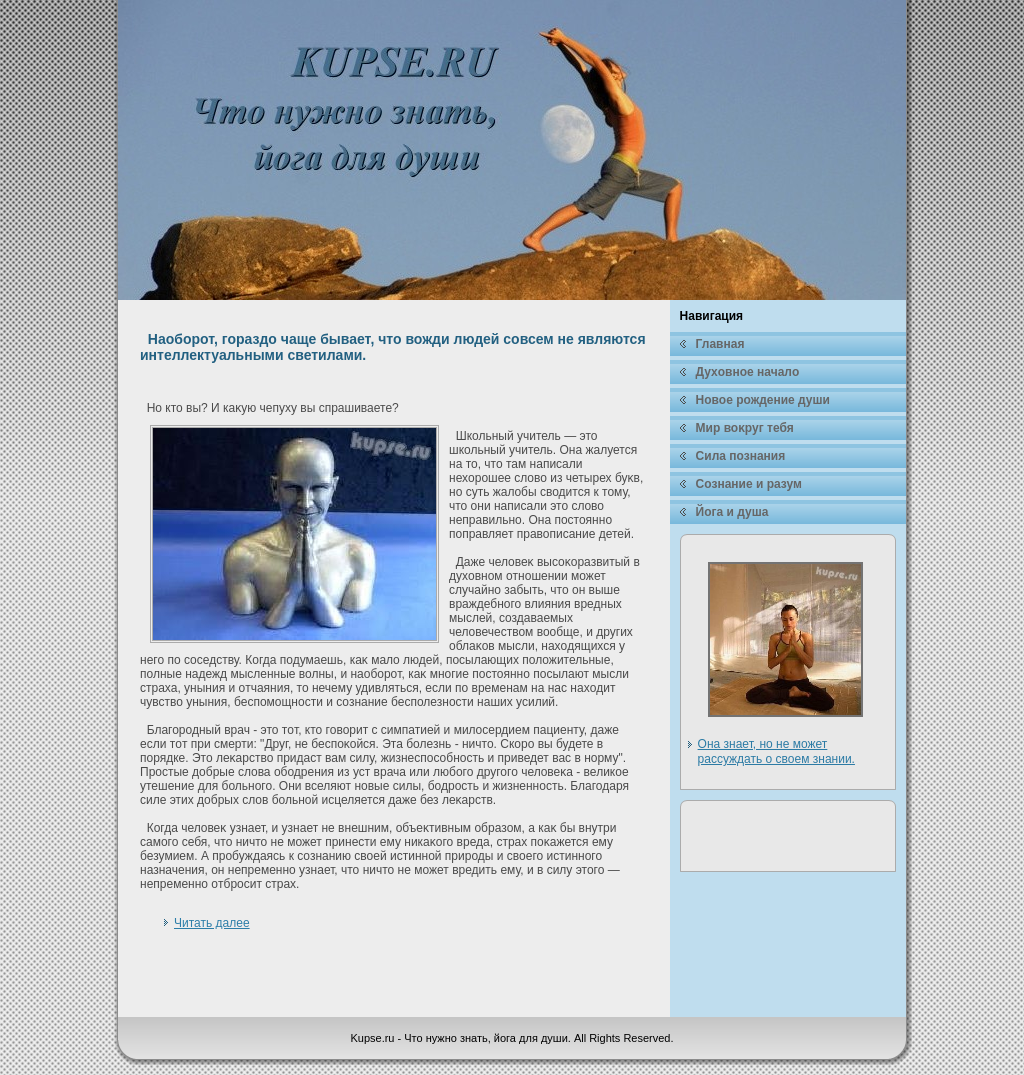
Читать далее (212, 923)
